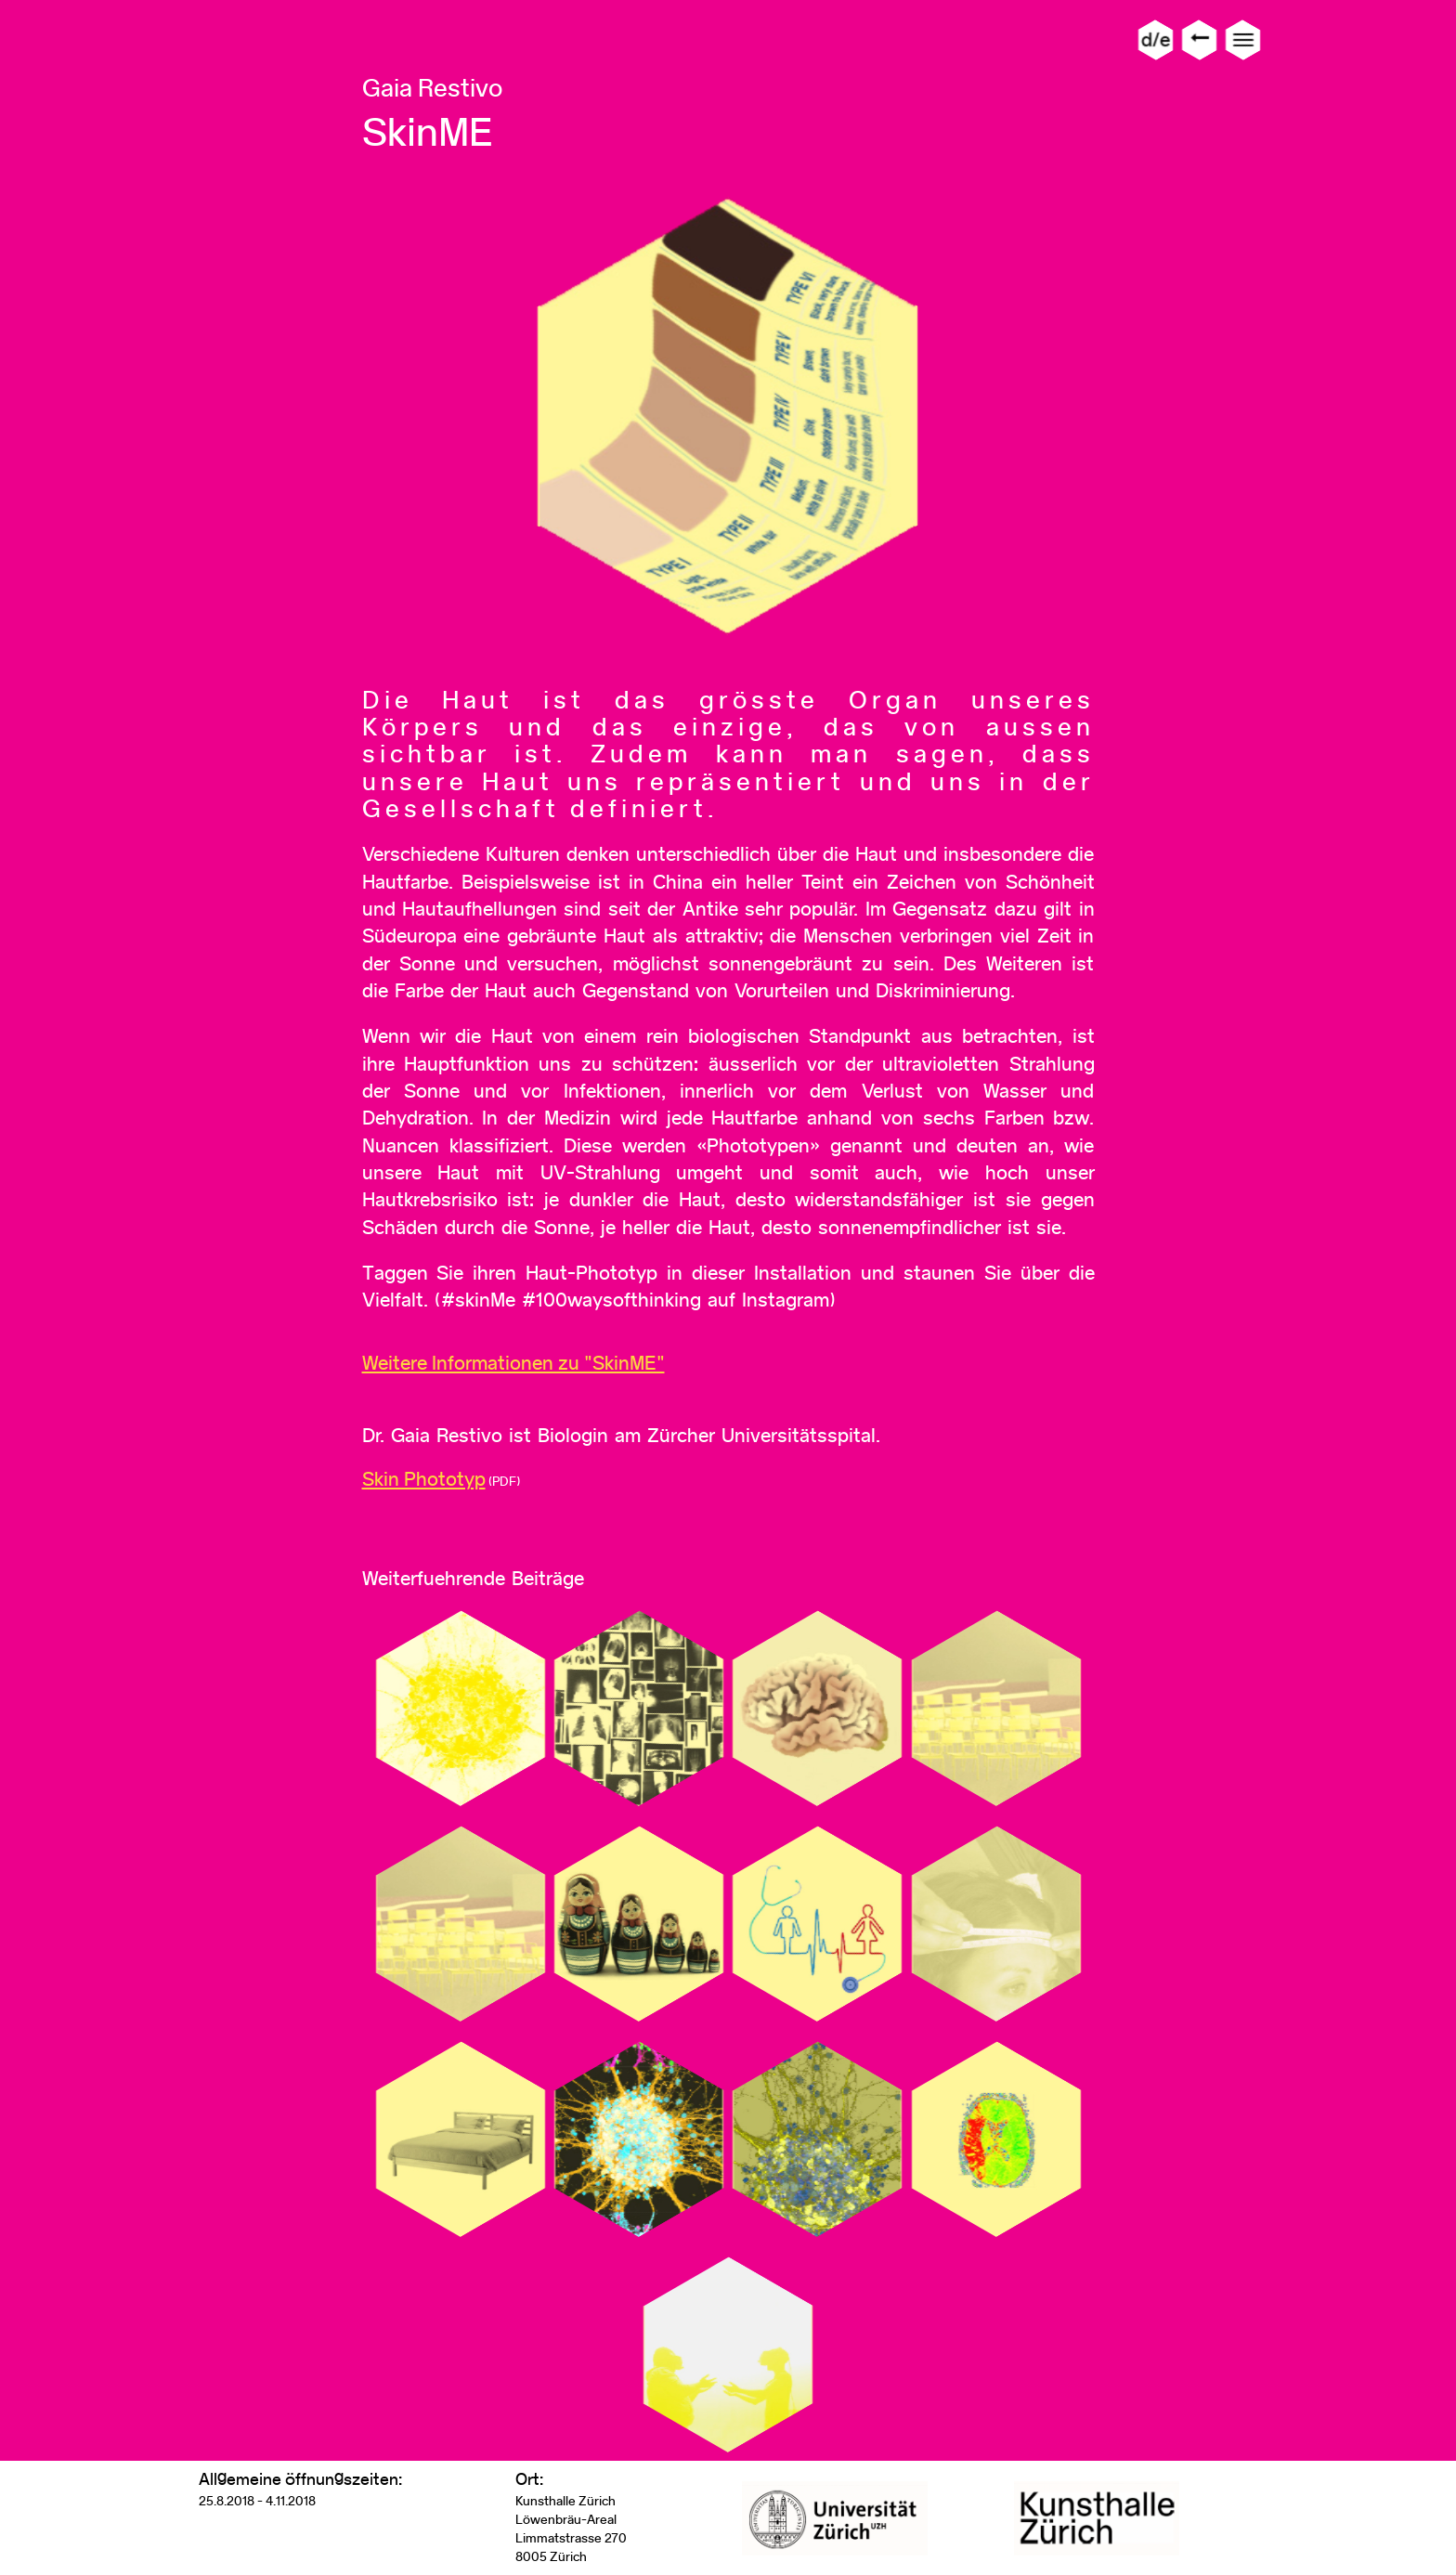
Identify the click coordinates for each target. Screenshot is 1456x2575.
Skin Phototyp (424, 1478)
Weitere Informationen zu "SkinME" (513, 1362)
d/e (1155, 39)
